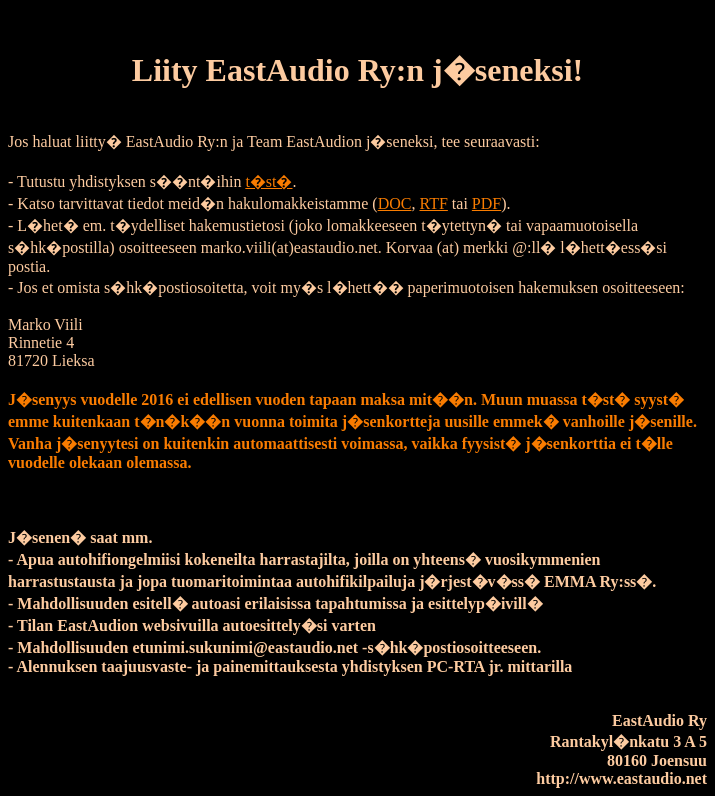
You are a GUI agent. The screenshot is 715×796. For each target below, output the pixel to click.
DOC (395, 203)
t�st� (268, 181)
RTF (433, 203)
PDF (486, 203)
